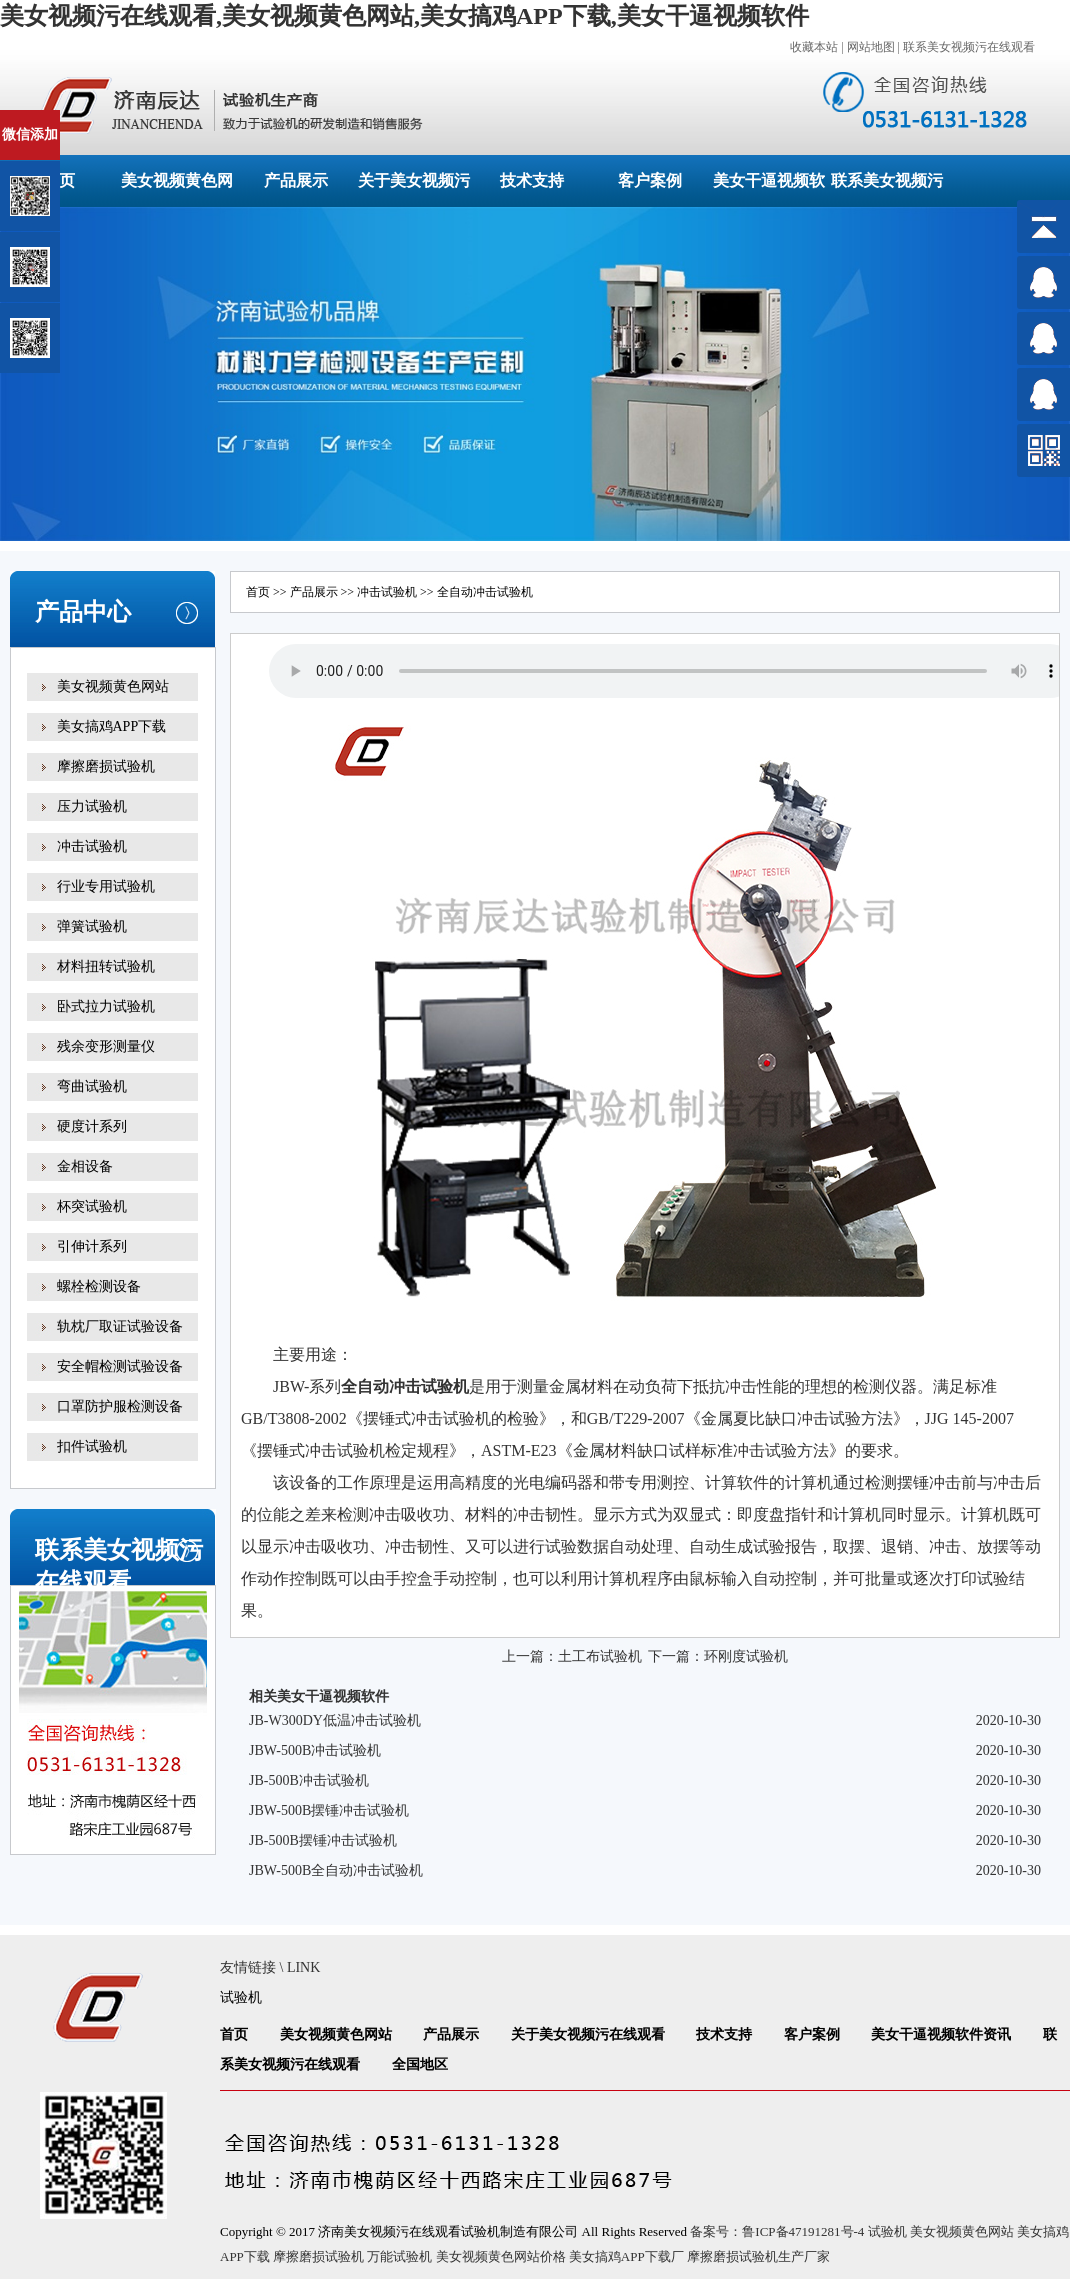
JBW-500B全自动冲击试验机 (336, 1870)
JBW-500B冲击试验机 (315, 1750)
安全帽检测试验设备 (120, 1366)
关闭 (101, 118)
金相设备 (85, 1166)
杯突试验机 (92, 1206)
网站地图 (871, 47)
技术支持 (532, 180)
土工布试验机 (600, 1656)
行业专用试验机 (106, 886)
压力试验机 (92, 806)
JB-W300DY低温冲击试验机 (335, 1720)
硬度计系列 (92, 1126)
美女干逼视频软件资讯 (941, 2034)
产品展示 (296, 180)
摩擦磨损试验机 (106, 766)
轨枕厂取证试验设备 (120, 1326)
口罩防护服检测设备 (120, 1406)
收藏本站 (814, 47)
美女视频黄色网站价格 (501, 2256)
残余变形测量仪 (106, 1046)
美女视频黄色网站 (113, 686)
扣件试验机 (92, 1446)
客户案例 (650, 180)
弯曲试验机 (92, 1086)
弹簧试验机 (92, 926)
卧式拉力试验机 (106, 1006)
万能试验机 (399, 2256)
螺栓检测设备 (99, 1286)
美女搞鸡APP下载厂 (626, 2256)
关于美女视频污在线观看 (588, 2034)
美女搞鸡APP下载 (112, 726)
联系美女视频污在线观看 (969, 47)
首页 (258, 592)
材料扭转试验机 (106, 966)
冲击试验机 (92, 846)
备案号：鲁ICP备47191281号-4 (777, 2231)
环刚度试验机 (746, 1656)
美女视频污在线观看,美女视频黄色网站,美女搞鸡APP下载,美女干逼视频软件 (404, 16)
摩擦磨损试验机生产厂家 (758, 2256)
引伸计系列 (92, 1246)
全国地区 (420, 2064)
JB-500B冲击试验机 (309, 1780)
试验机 (445, 1386)
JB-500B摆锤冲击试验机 (323, 1840)
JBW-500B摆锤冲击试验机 (329, 1810)
